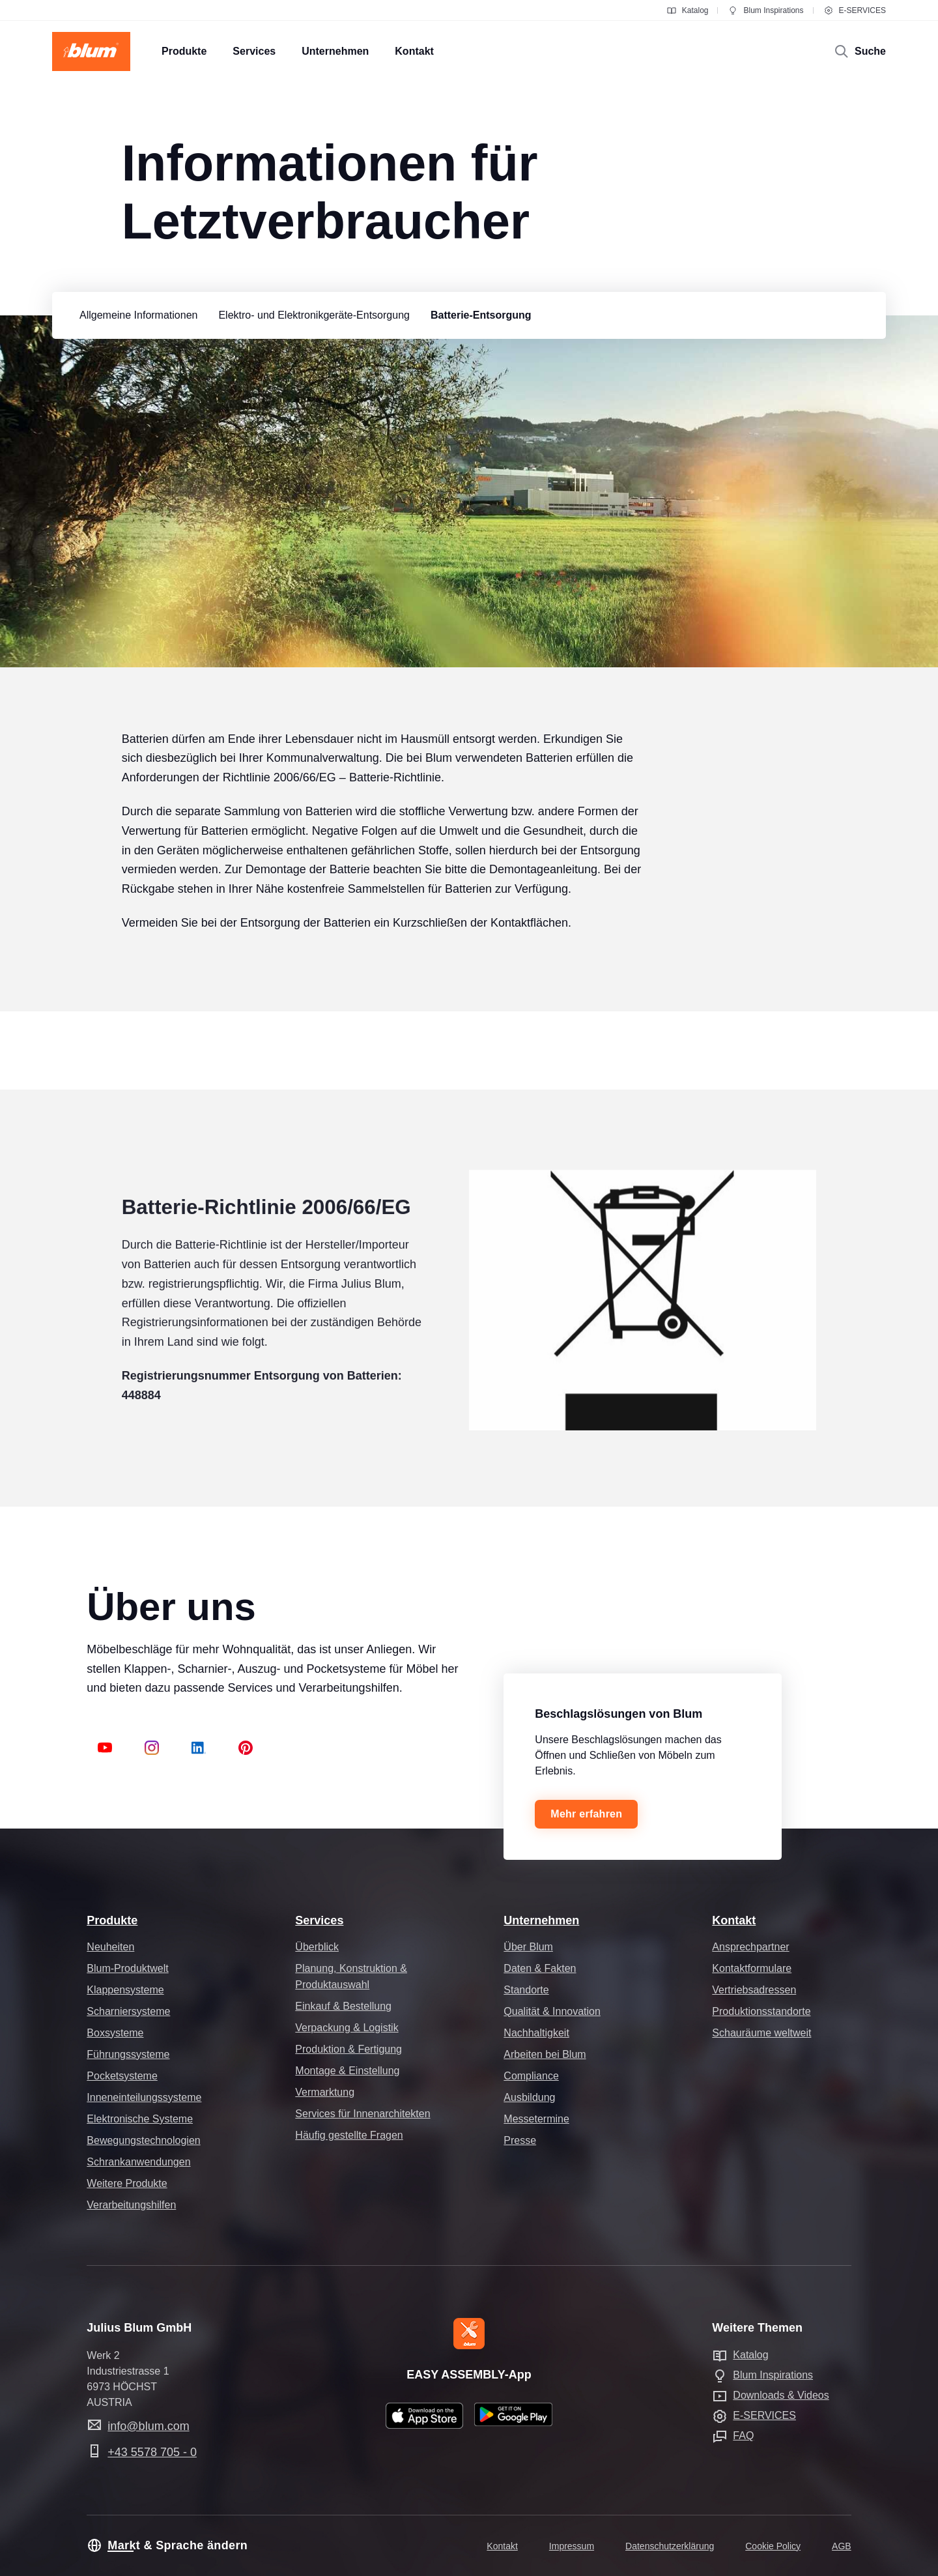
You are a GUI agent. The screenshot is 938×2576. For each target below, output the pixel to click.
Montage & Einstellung (347, 2070)
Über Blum (528, 1946)
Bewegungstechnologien (143, 2140)
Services (319, 1920)
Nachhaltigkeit (536, 2032)
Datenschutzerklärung (669, 2546)
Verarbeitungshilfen (131, 2204)
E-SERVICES (854, 10)
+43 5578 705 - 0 (152, 2452)
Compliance (531, 2075)
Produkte (112, 1920)
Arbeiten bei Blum (545, 2054)
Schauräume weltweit (761, 2032)
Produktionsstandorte (761, 2011)
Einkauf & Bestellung (343, 2006)
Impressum (571, 2546)
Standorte (526, 1989)
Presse (520, 2140)
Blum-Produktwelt (127, 1968)
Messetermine (536, 2118)
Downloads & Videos (781, 2395)
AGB (841, 2546)
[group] (135, 315)
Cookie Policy (773, 2546)
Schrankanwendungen (138, 2161)
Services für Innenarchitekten (362, 2113)
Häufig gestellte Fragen (349, 2135)
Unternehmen (541, 1920)
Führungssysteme (128, 2054)
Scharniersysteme (128, 2011)
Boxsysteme (115, 2032)
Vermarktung (324, 2092)
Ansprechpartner (750, 1946)
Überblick (317, 1946)
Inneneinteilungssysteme (144, 2097)
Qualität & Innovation (552, 2011)
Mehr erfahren (586, 1813)
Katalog (687, 10)
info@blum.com (148, 2426)
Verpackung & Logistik (346, 2027)
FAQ (743, 2435)
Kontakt (734, 1920)
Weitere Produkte (127, 2183)
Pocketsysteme (122, 2075)
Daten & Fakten (540, 1968)
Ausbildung (529, 2097)
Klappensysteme (125, 1989)
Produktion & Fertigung (348, 2049)
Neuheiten (110, 1946)
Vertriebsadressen (754, 1989)
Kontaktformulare (751, 1968)
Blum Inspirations (765, 10)
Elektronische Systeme (140, 2118)
